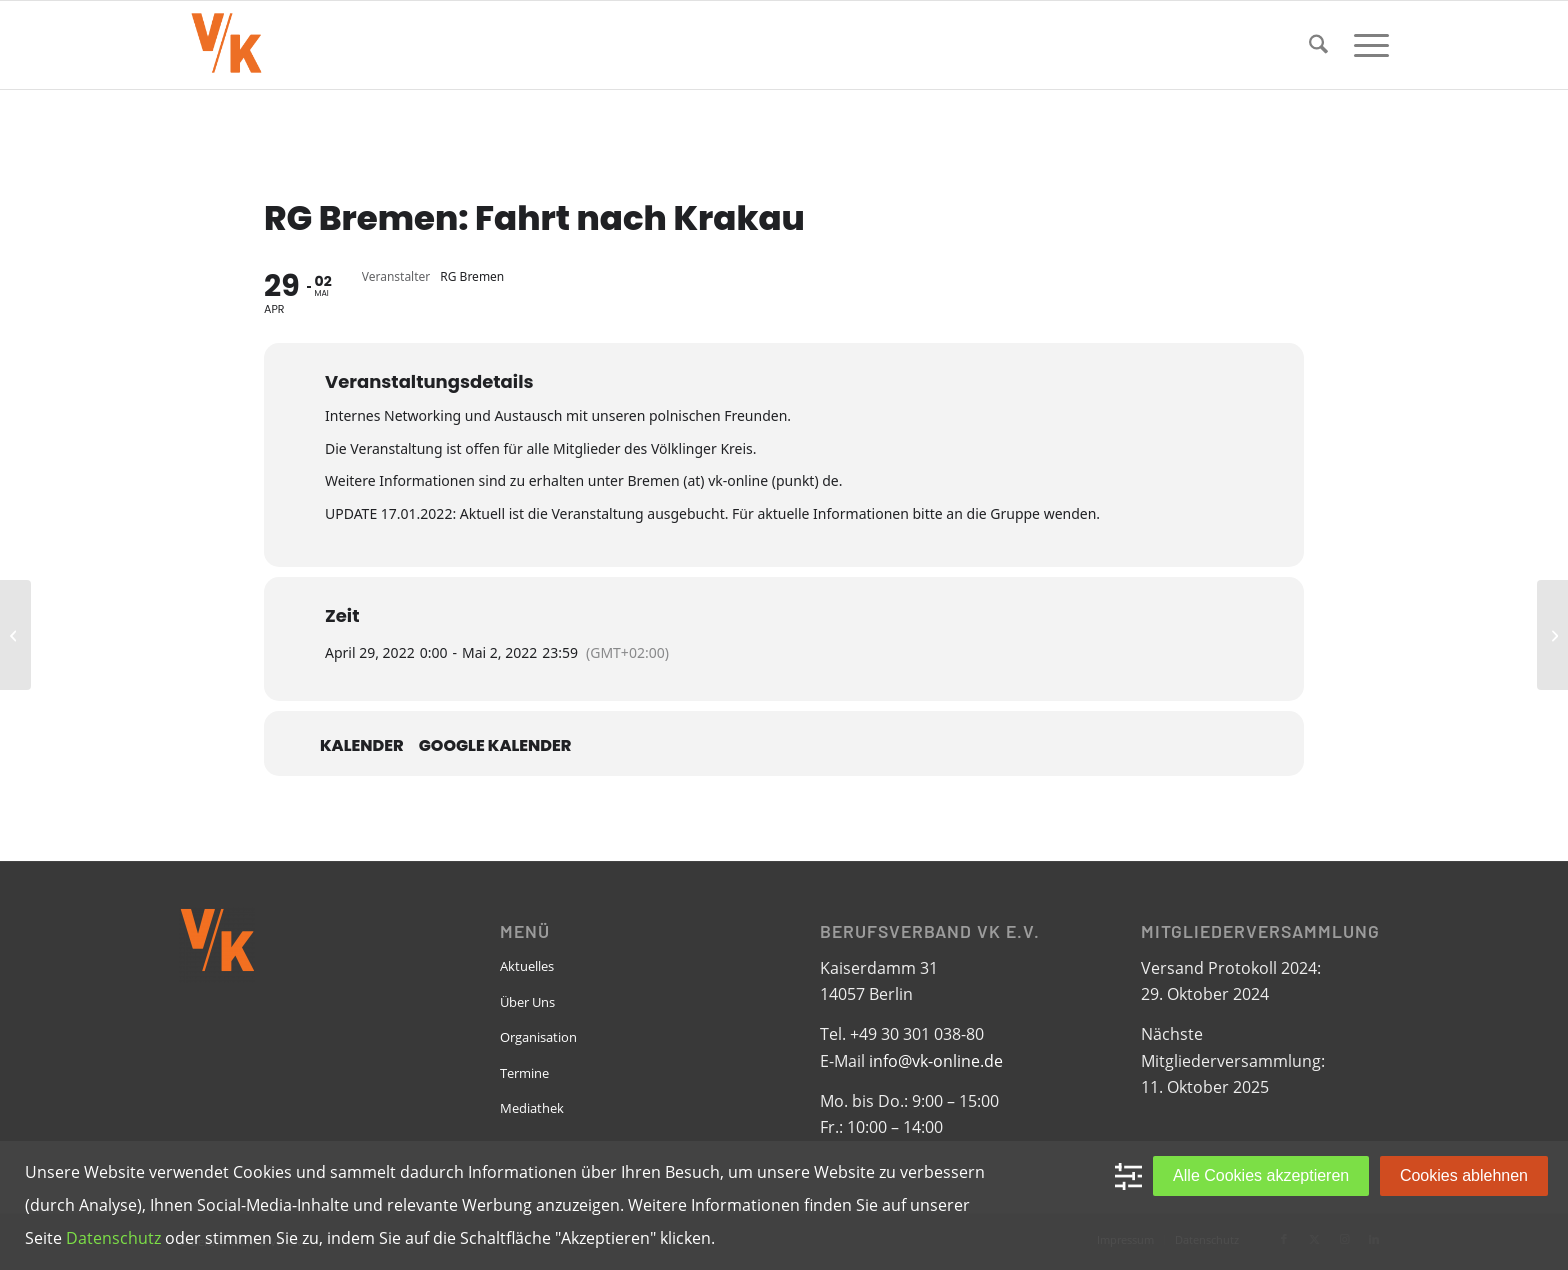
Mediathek (532, 1108)
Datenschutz (113, 1238)
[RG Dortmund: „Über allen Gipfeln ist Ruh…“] (15, 635)
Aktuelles (527, 966)
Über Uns (527, 1002)
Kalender (362, 746)
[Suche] (1318, 45)
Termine (524, 1073)
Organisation (538, 1037)
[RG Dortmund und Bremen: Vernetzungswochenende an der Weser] (1552, 635)
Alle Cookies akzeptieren (1261, 1175)
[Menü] (1365, 45)
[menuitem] (1318, 45)
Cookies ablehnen (1464, 1175)
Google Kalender (495, 746)
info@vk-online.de (936, 1061)
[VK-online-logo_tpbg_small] (226, 45)
